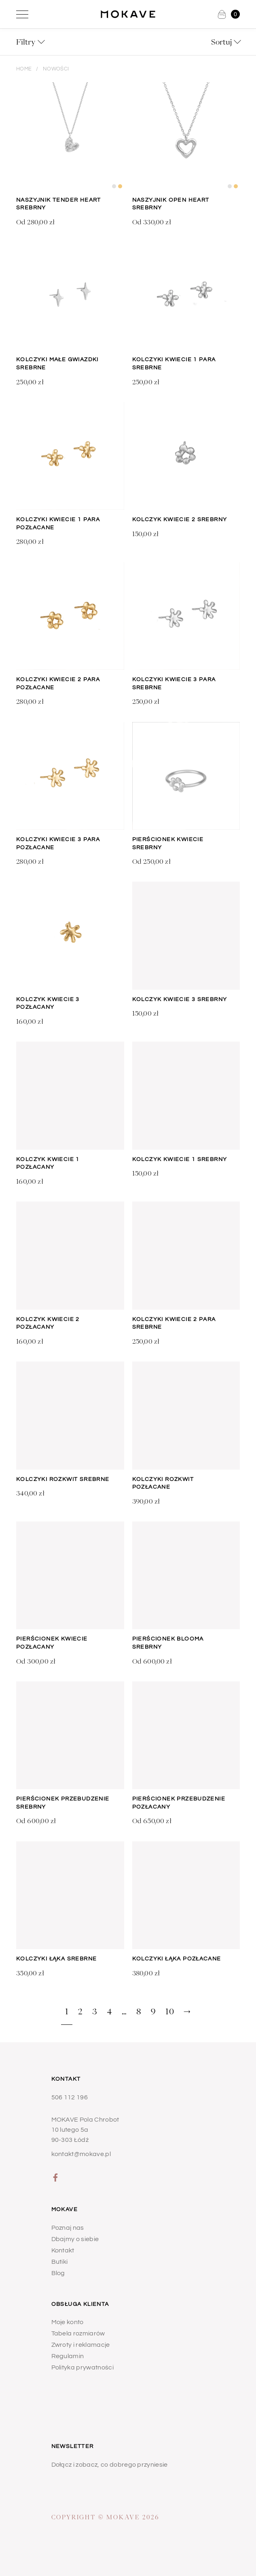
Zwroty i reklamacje (80, 2345)
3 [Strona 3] (94, 2011)
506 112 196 (69, 2097)
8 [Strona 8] (138, 2011)
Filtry (26, 41)
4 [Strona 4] (109, 2011)
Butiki (59, 2262)
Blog (58, 2273)
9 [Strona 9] (153, 2011)
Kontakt (62, 2250)
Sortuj (221, 41)
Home (24, 69)
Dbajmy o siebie (75, 2239)
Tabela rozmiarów (78, 2333)
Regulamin (67, 2356)
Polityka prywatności (82, 2367)
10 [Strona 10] (169, 2011)
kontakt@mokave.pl (81, 2154)
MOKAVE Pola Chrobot (85, 2119)
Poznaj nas (67, 2227)
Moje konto (67, 2322)
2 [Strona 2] (80, 2011)
